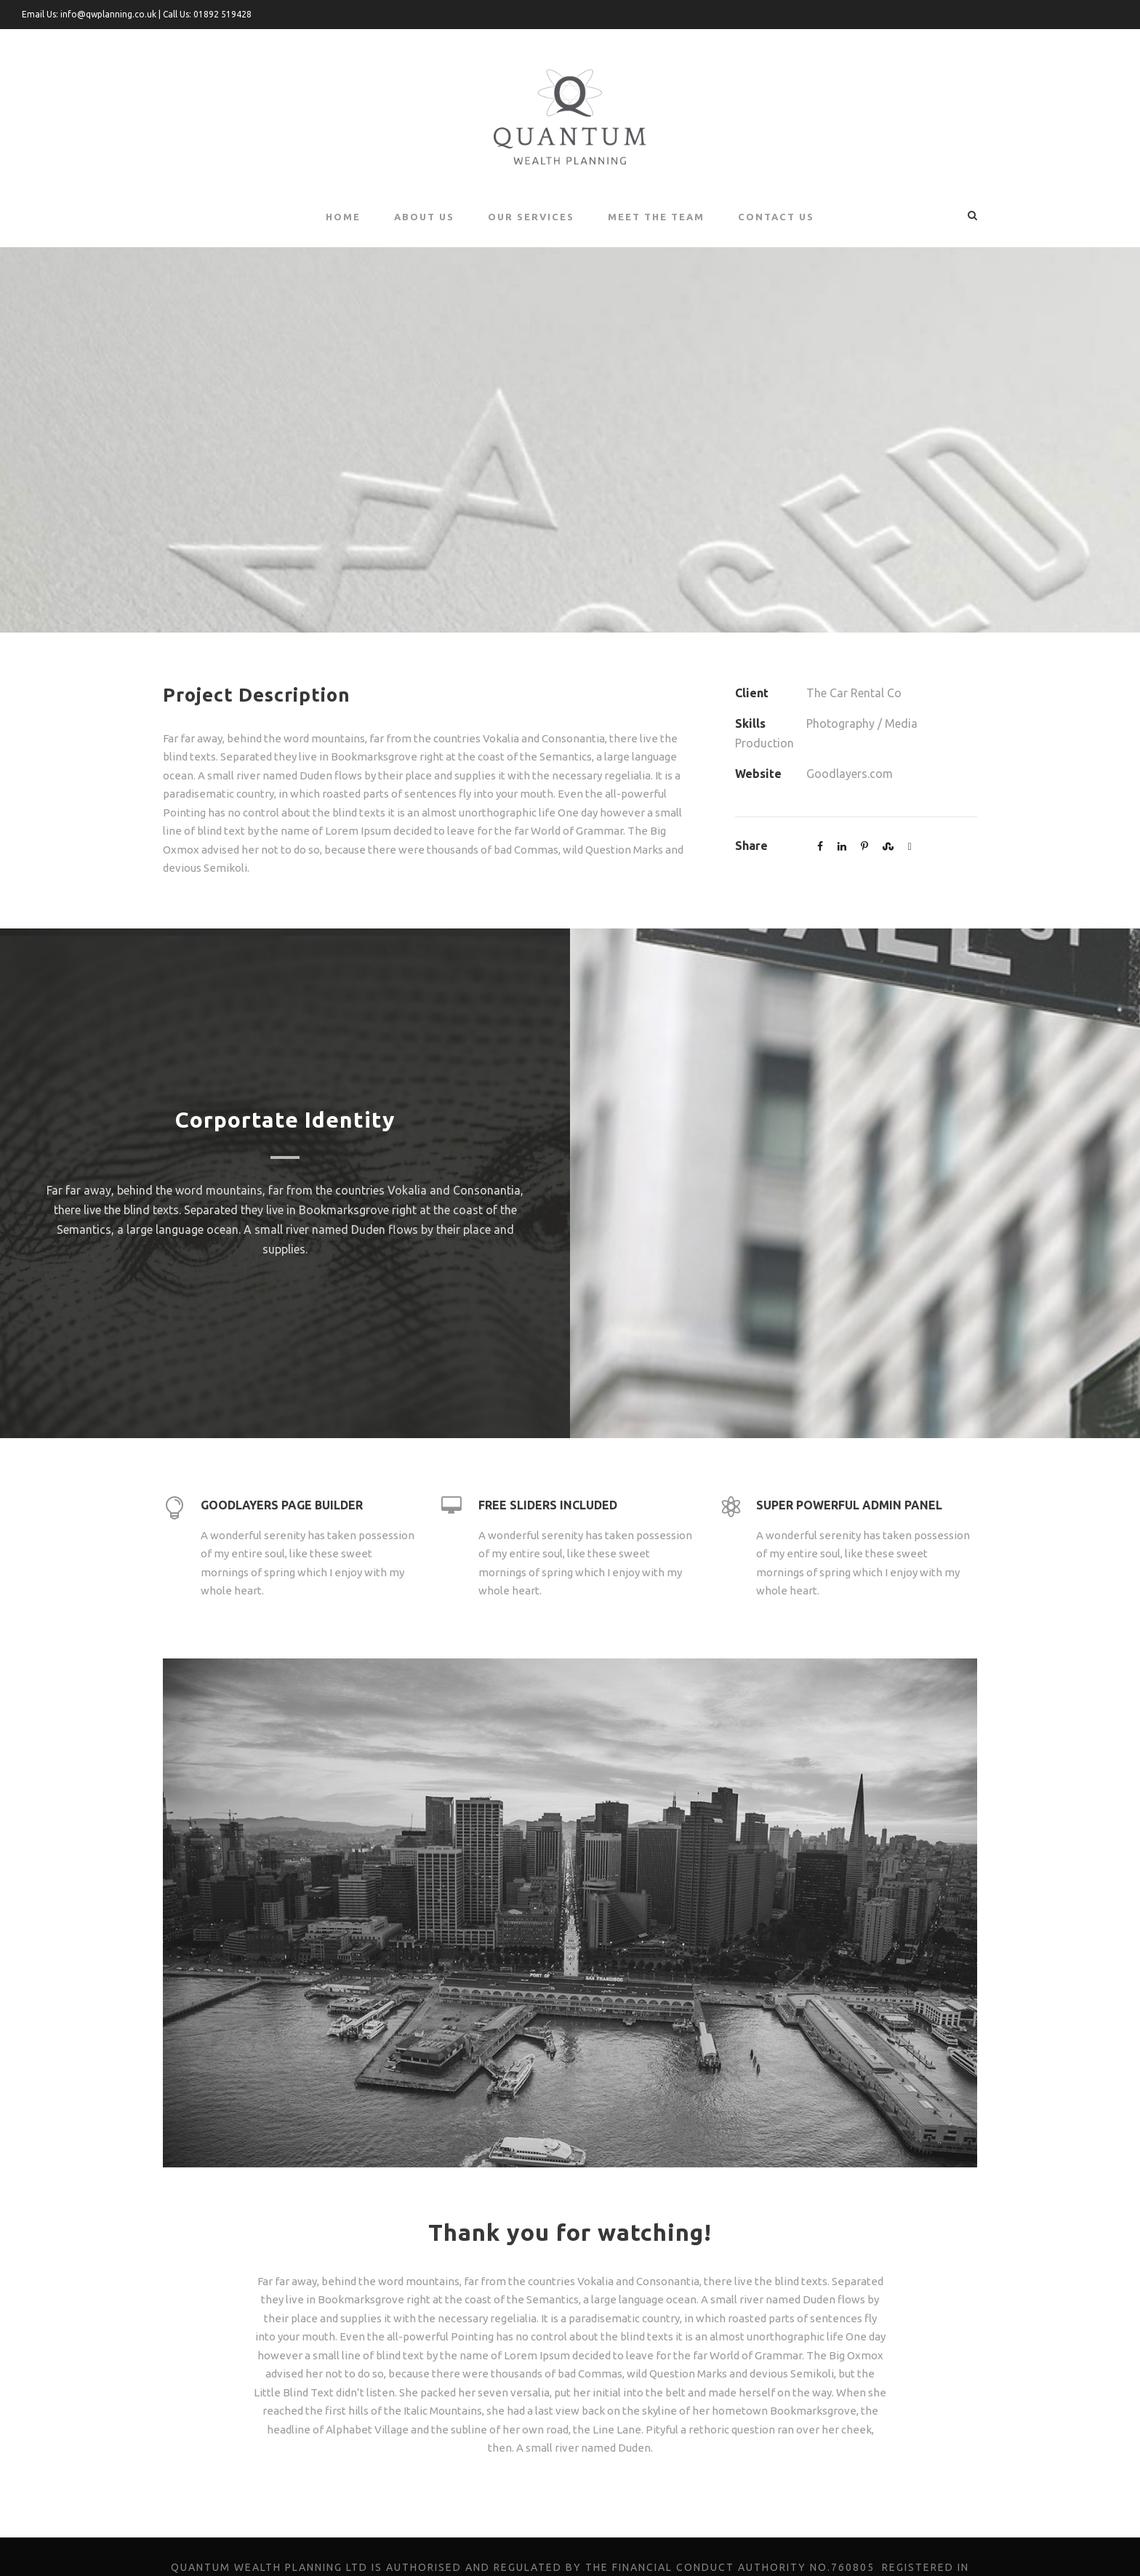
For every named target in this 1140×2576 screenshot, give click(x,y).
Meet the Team (657, 216)
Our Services (531, 216)
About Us (423, 216)
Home (342, 216)
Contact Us (776, 216)
